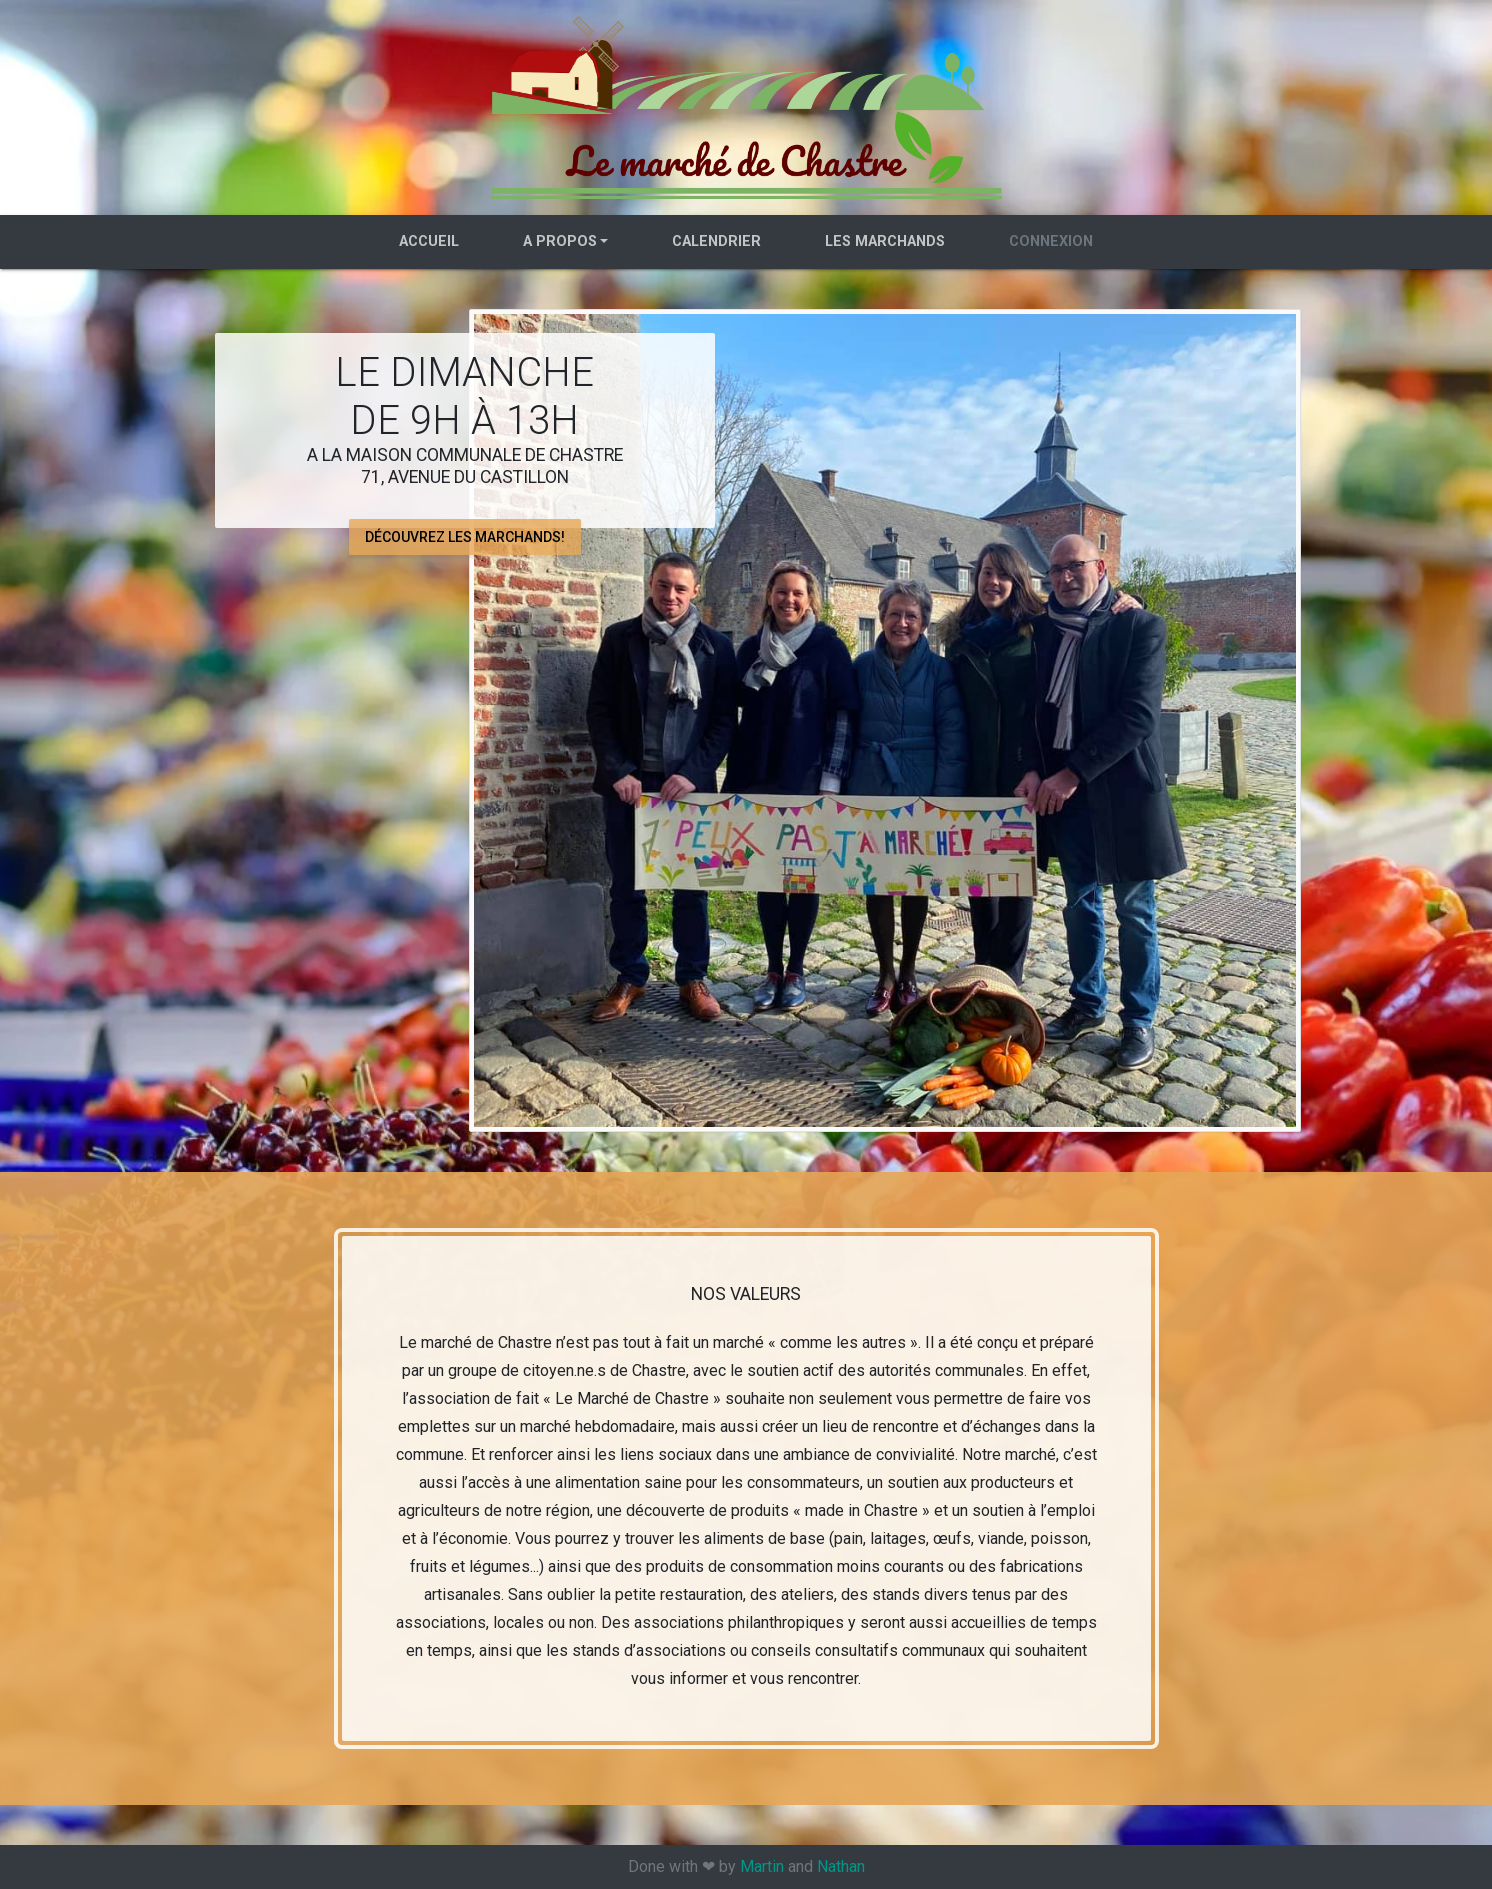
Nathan (841, 1866)
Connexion (1051, 241)
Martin (762, 1866)
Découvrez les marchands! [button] (465, 536)
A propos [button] (560, 241)
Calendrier (716, 241)
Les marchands (885, 241)
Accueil (429, 241)
